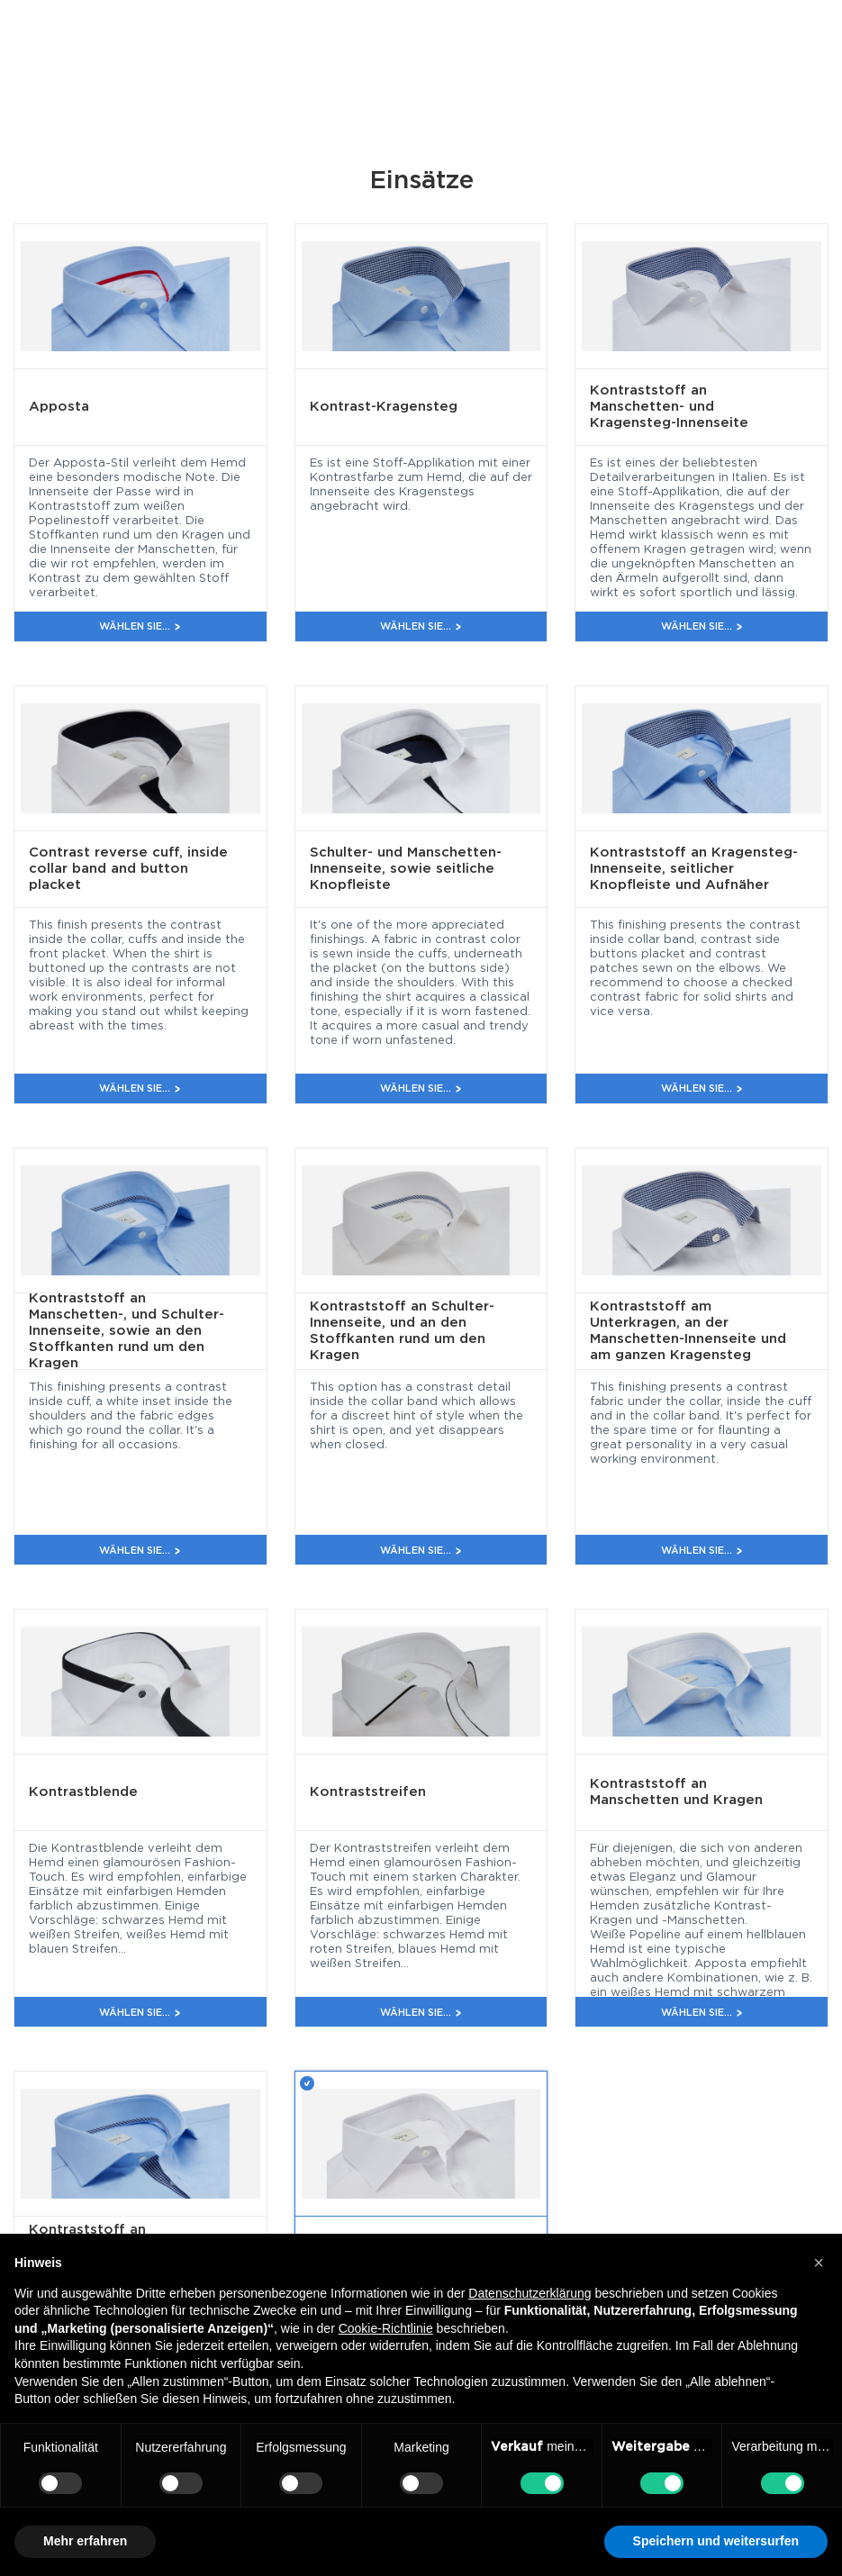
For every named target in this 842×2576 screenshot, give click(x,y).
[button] (818, 2262)
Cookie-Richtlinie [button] (386, 2328)
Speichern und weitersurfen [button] (716, 2541)
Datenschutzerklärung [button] (529, 2293)
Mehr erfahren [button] (85, 2541)
